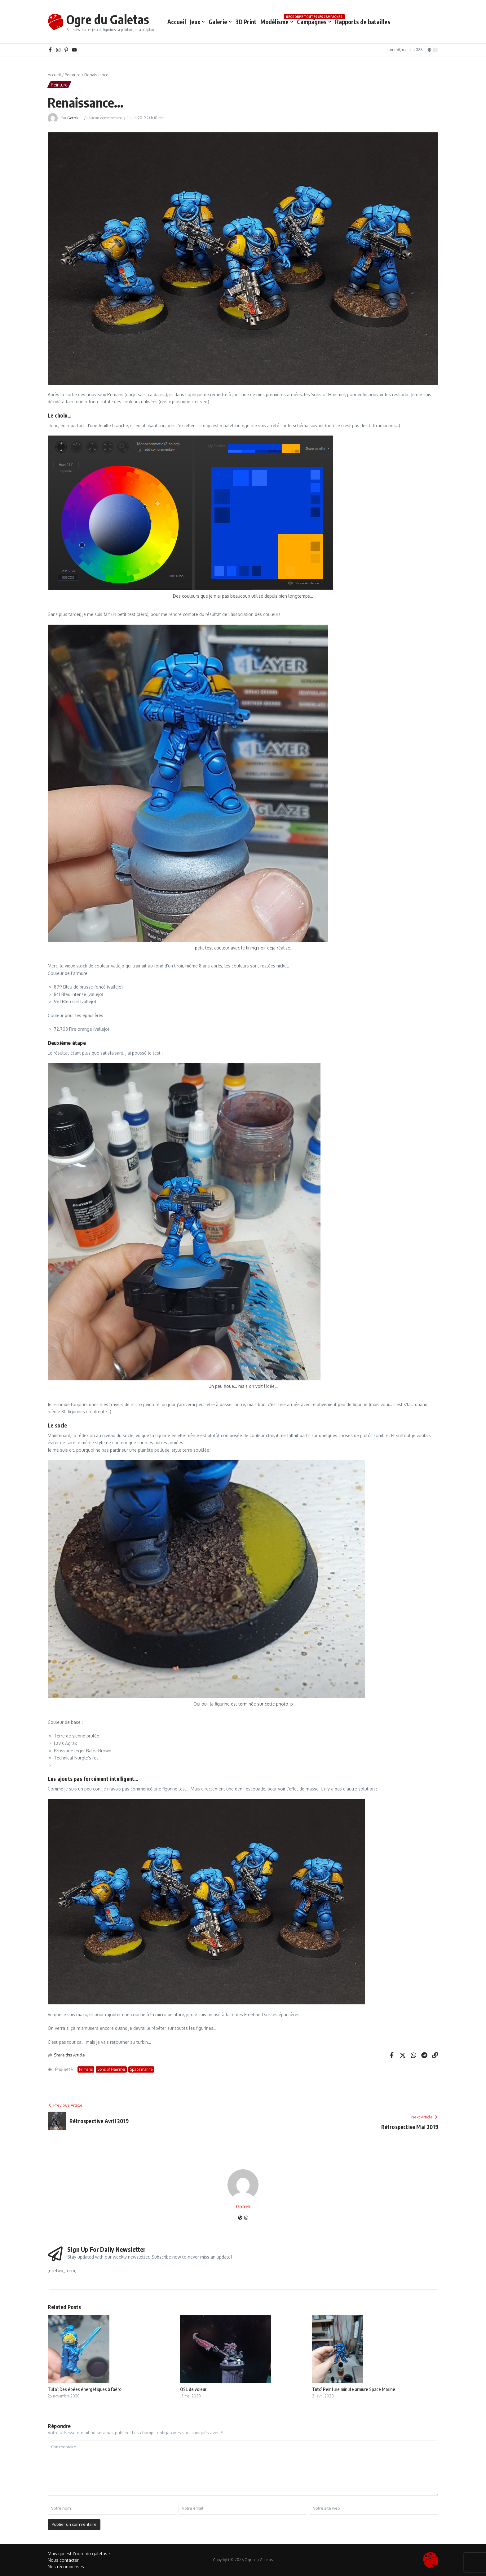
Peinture (73, 74)
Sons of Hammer (111, 2069)
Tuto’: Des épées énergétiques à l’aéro (85, 2389)
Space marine (141, 2069)
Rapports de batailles (362, 21)
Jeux (197, 21)
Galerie (220, 21)
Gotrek (72, 118)
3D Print (246, 21)
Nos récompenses (66, 2566)
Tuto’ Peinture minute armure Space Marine (353, 2389)
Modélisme (276, 21)
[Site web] (240, 2218)
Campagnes (314, 21)
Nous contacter (63, 2560)
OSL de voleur (193, 2389)
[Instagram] (246, 2218)
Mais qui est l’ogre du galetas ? (79, 2553)
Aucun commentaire (105, 118)
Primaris (86, 2069)
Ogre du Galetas (107, 19)
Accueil (176, 21)
